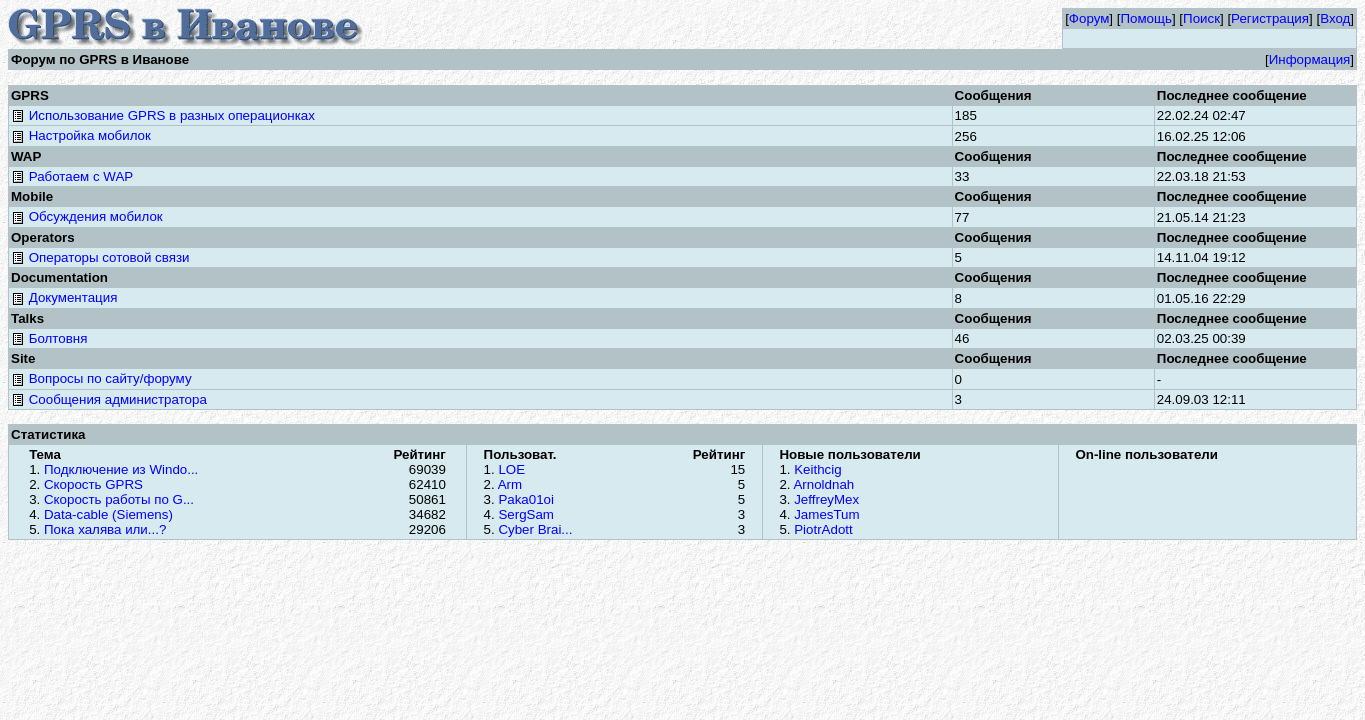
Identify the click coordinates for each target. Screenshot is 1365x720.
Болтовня (49, 338)
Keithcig (817, 469)
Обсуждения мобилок (87, 216)
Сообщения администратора (109, 399)
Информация (1310, 59)
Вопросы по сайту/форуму (101, 378)
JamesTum (826, 514)
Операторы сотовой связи (100, 257)
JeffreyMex (826, 499)
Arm (510, 484)
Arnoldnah (823, 484)
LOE (511, 469)
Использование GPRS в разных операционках (163, 115)
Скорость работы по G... (119, 499)
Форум (1089, 18)
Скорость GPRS (93, 484)
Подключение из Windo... (121, 469)
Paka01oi (526, 499)
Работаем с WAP (72, 176)
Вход (1335, 18)
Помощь (1145, 18)
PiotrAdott (823, 529)
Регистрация (1270, 18)
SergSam (526, 514)
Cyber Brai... (535, 529)
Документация (64, 297)
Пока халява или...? (105, 529)
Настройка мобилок (81, 135)
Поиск (1201, 18)
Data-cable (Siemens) (108, 514)
